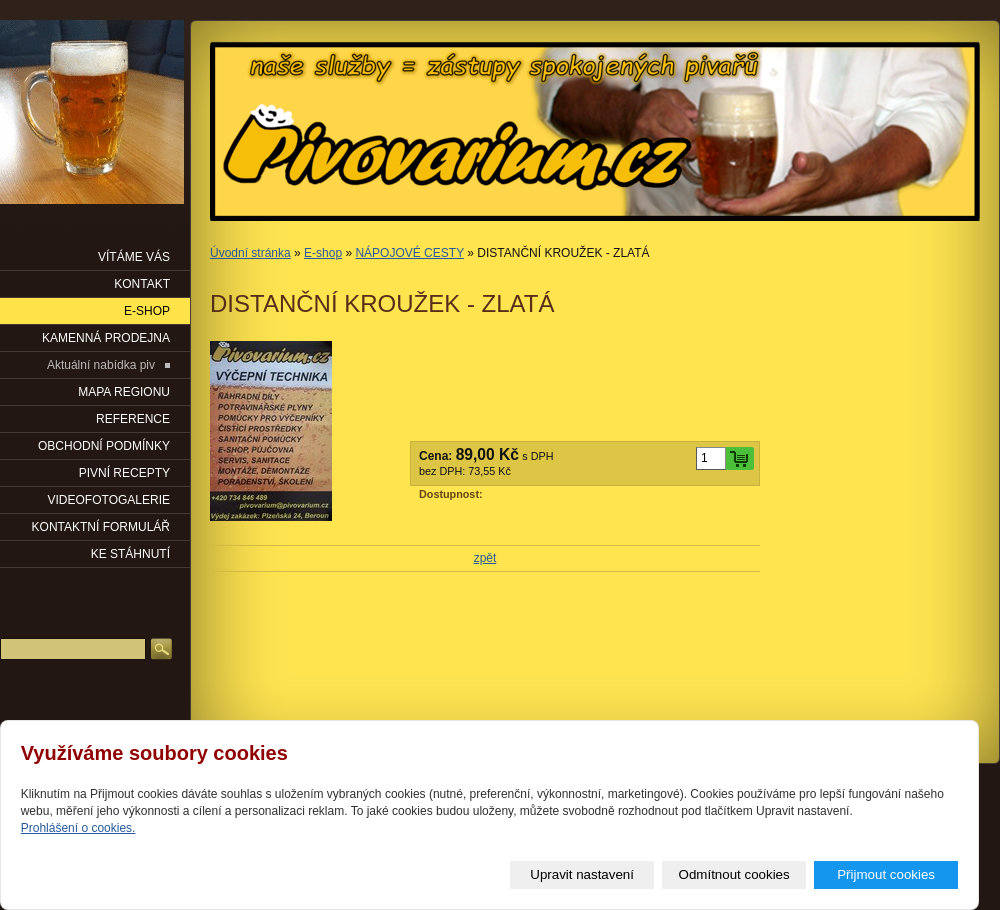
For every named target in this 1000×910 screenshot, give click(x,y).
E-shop (323, 253)
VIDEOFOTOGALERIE (109, 500)
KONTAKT (142, 284)
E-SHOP (147, 311)
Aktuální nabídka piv (101, 365)
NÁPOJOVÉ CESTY (409, 253)
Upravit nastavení (582, 874)
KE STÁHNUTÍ (130, 554)
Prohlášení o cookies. (78, 828)
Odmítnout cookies (734, 874)
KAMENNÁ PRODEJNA (106, 338)
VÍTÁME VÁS (134, 257)
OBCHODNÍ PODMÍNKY (104, 446)
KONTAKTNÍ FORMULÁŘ (101, 527)
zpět (485, 558)
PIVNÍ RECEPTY (124, 473)
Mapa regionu (124, 392)
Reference (133, 419)
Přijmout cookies (886, 874)
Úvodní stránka (250, 253)
